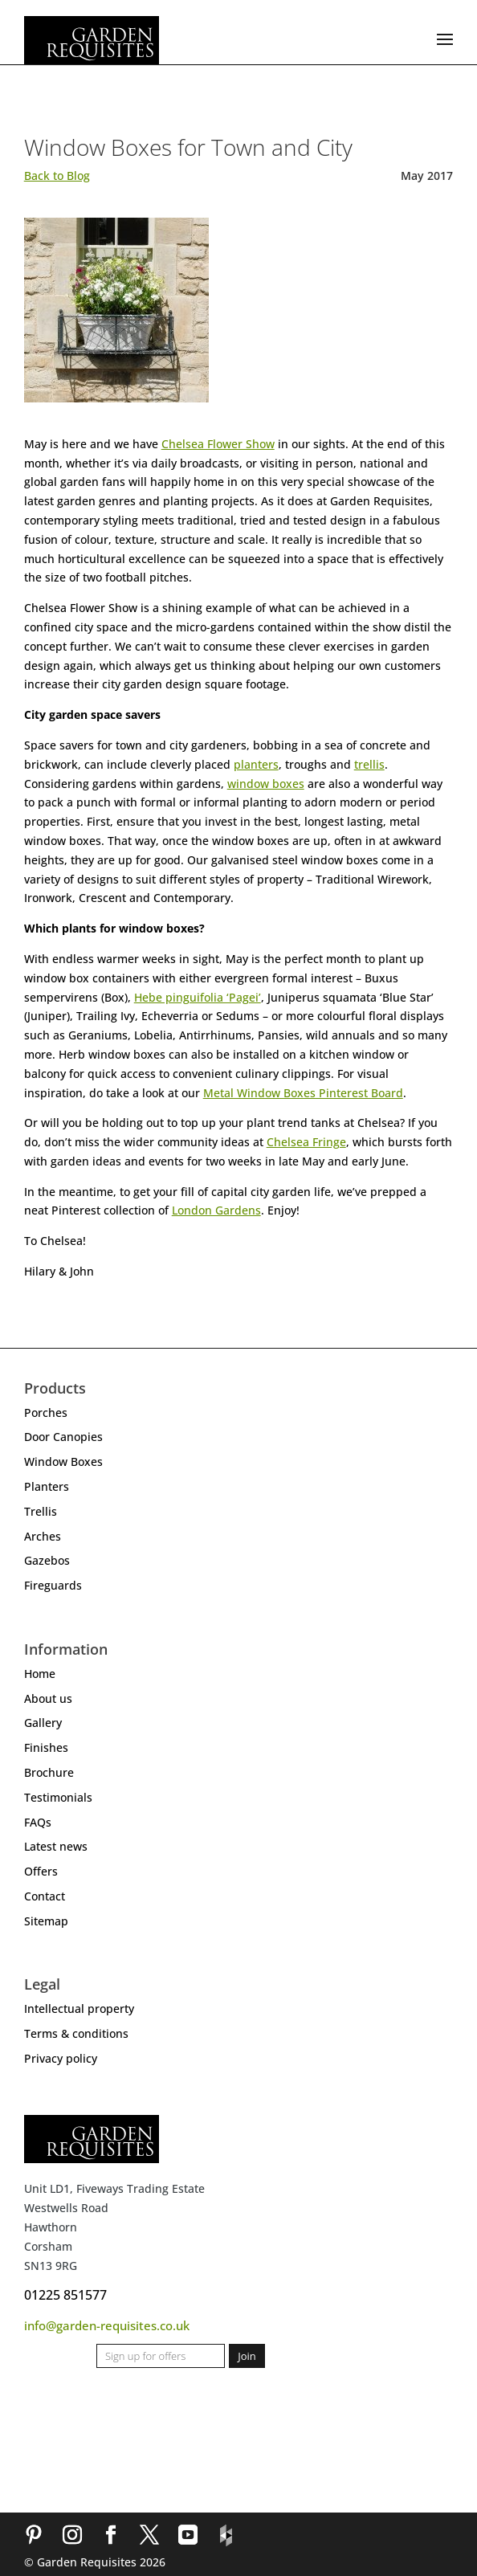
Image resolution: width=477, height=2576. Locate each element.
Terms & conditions (76, 2033)
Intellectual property (79, 2008)
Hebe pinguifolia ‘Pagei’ (197, 997)
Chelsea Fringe (306, 1141)
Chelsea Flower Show (218, 443)
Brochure (49, 1772)
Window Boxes (63, 1461)
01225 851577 (65, 2295)
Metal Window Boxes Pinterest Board (303, 1092)
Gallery (43, 1722)
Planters (46, 1486)
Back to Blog (57, 175)
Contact (44, 1896)
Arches (42, 1536)
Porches (45, 1412)
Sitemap (46, 1921)
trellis (369, 764)
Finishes (46, 1747)
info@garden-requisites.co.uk (107, 2325)
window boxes (265, 783)
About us (48, 1698)
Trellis (40, 1511)
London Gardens (216, 1210)
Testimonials (58, 1797)
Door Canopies (63, 1436)
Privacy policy (60, 2058)
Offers (41, 1871)
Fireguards (53, 1585)
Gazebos (47, 1560)
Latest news (56, 1846)
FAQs (37, 1822)
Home (39, 1673)
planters (256, 764)
